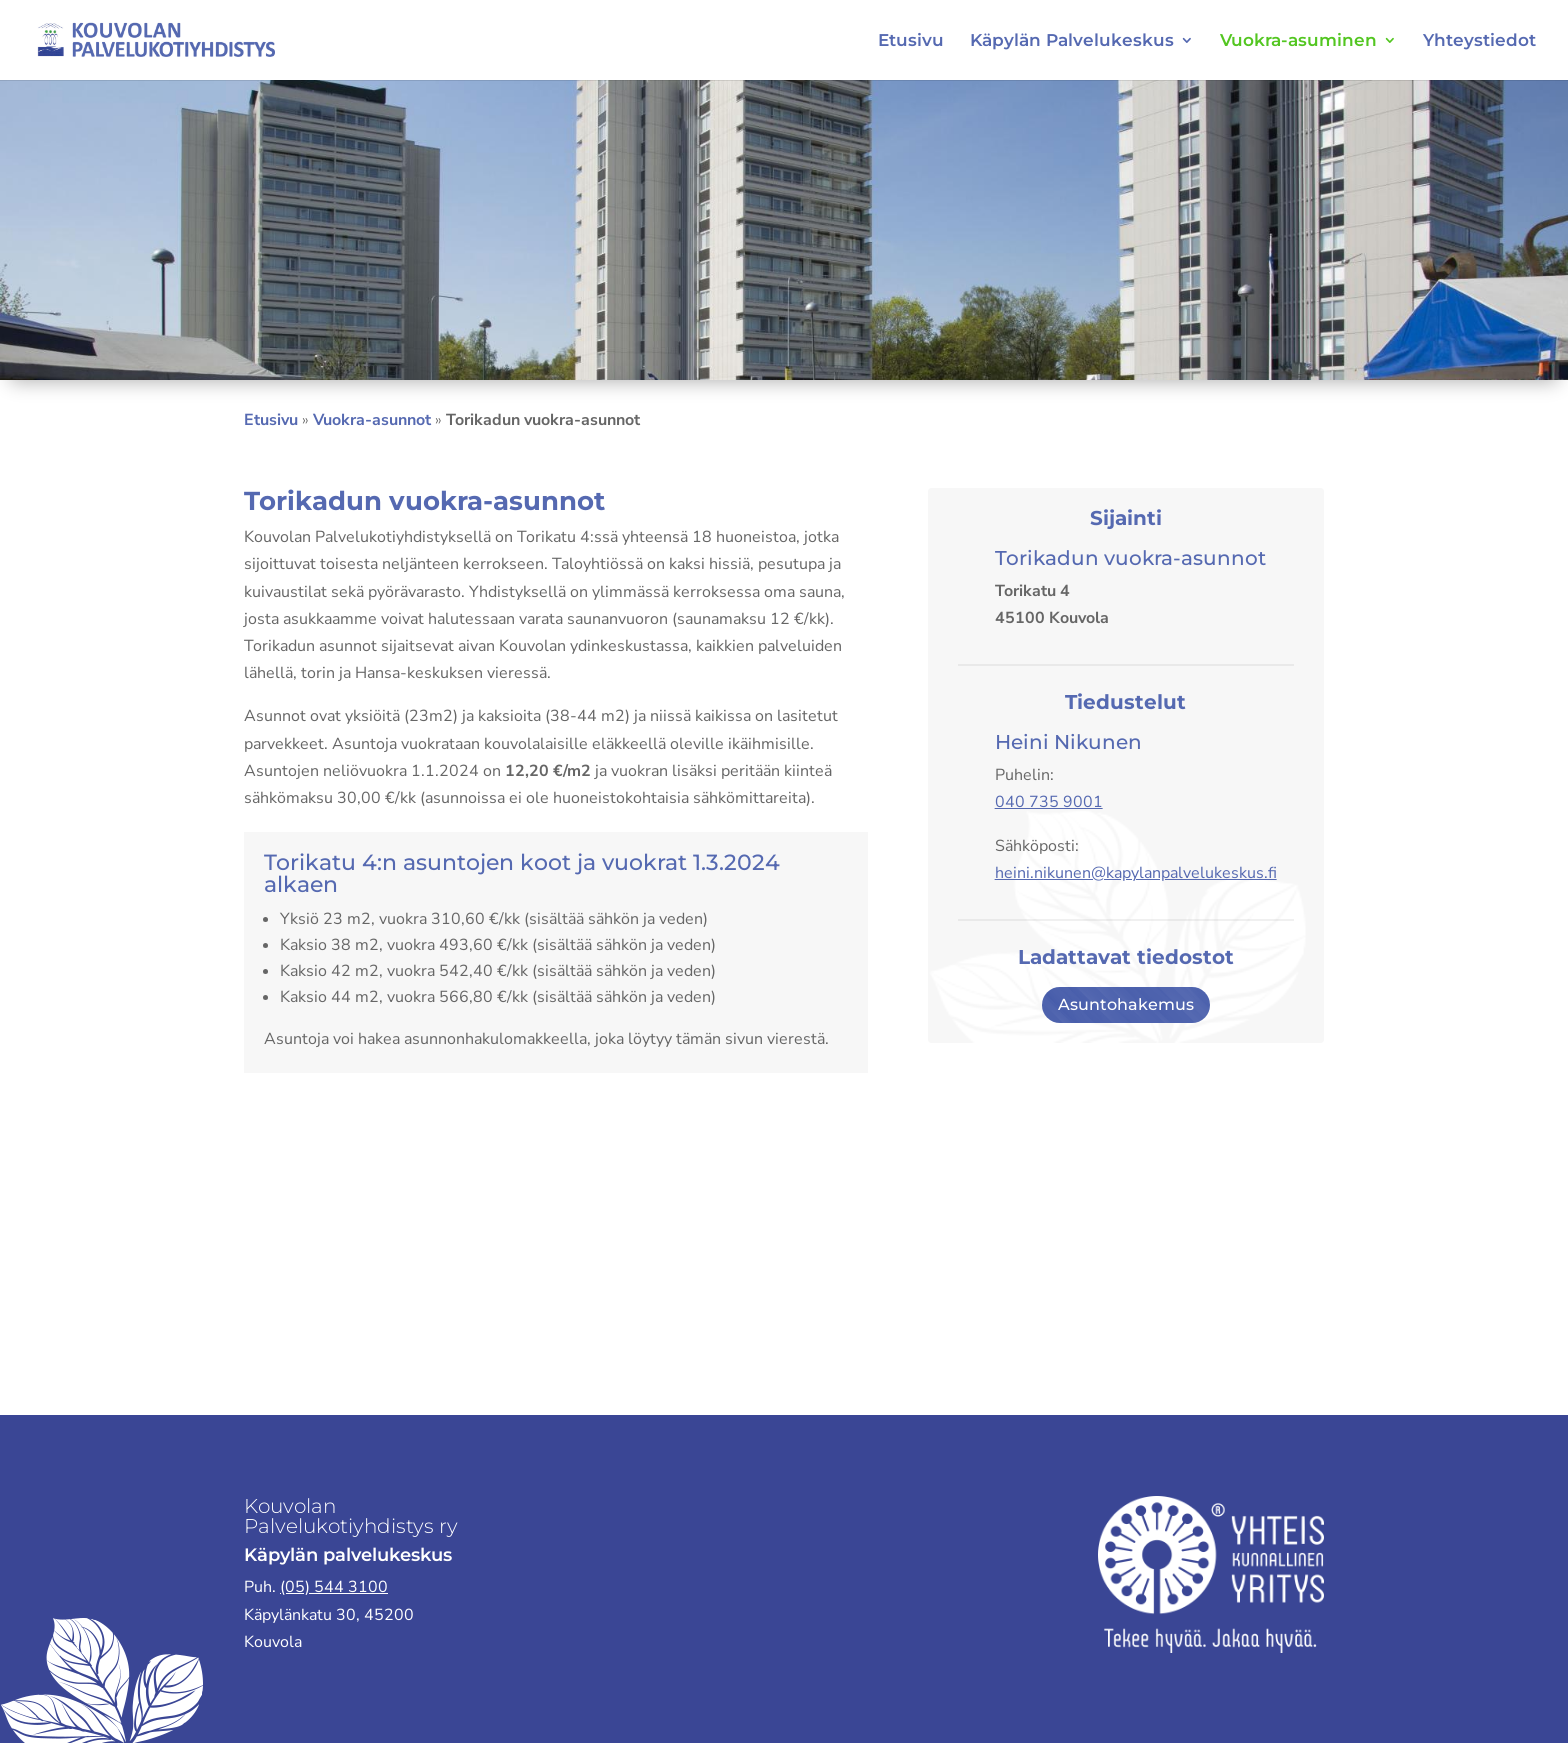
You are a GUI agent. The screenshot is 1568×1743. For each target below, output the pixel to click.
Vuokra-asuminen (1298, 41)
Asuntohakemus (1126, 1004)
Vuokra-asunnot (372, 420)
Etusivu (911, 41)
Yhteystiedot (1479, 41)
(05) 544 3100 (334, 1587)
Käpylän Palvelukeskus (1072, 41)
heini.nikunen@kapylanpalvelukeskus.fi (1136, 873)
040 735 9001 (1049, 802)
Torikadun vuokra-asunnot (1130, 558)
